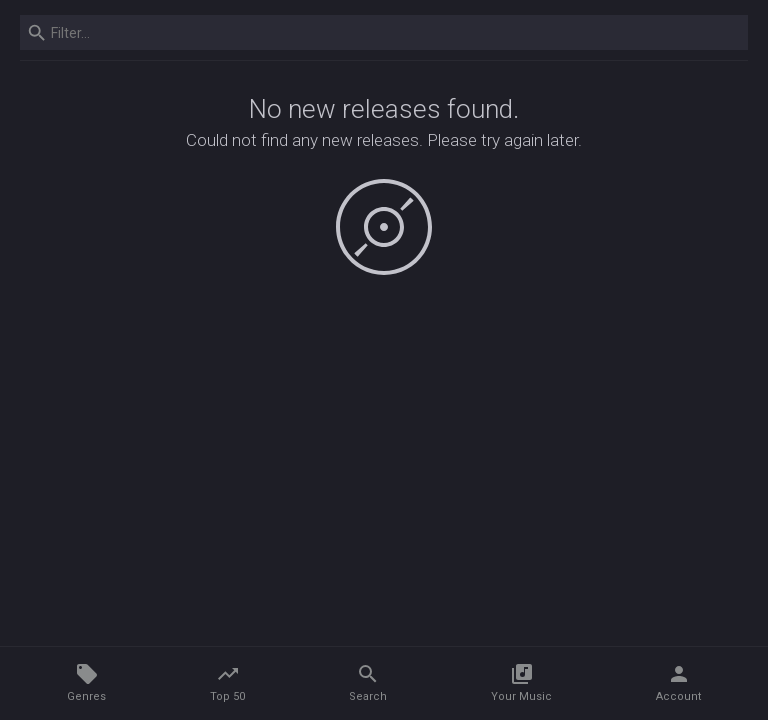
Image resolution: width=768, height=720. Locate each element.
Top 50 (227, 682)
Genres (86, 682)
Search (368, 682)
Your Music (521, 682)
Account (678, 682)
